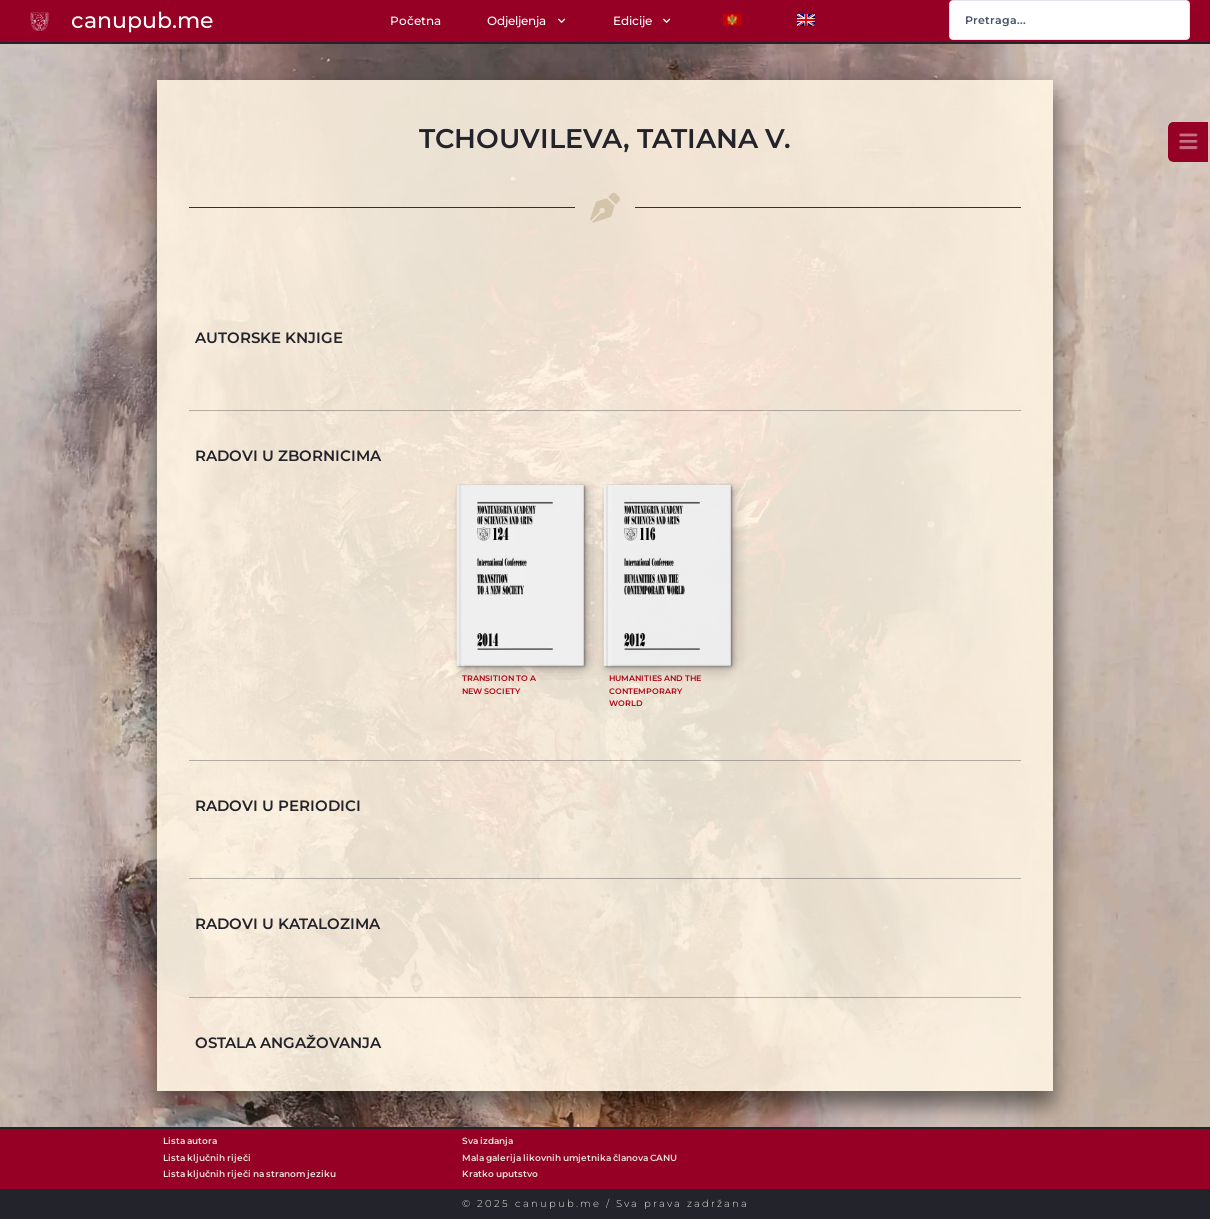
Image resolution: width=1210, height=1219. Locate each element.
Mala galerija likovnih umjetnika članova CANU (569, 1157)
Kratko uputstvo (500, 1173)
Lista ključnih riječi (207, 1157)
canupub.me (142, 20)
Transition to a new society (499, 684)
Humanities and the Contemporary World (655, 690)
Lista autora (190, 1140)
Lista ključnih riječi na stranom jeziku (249, 1173)
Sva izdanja (487, 1140)
